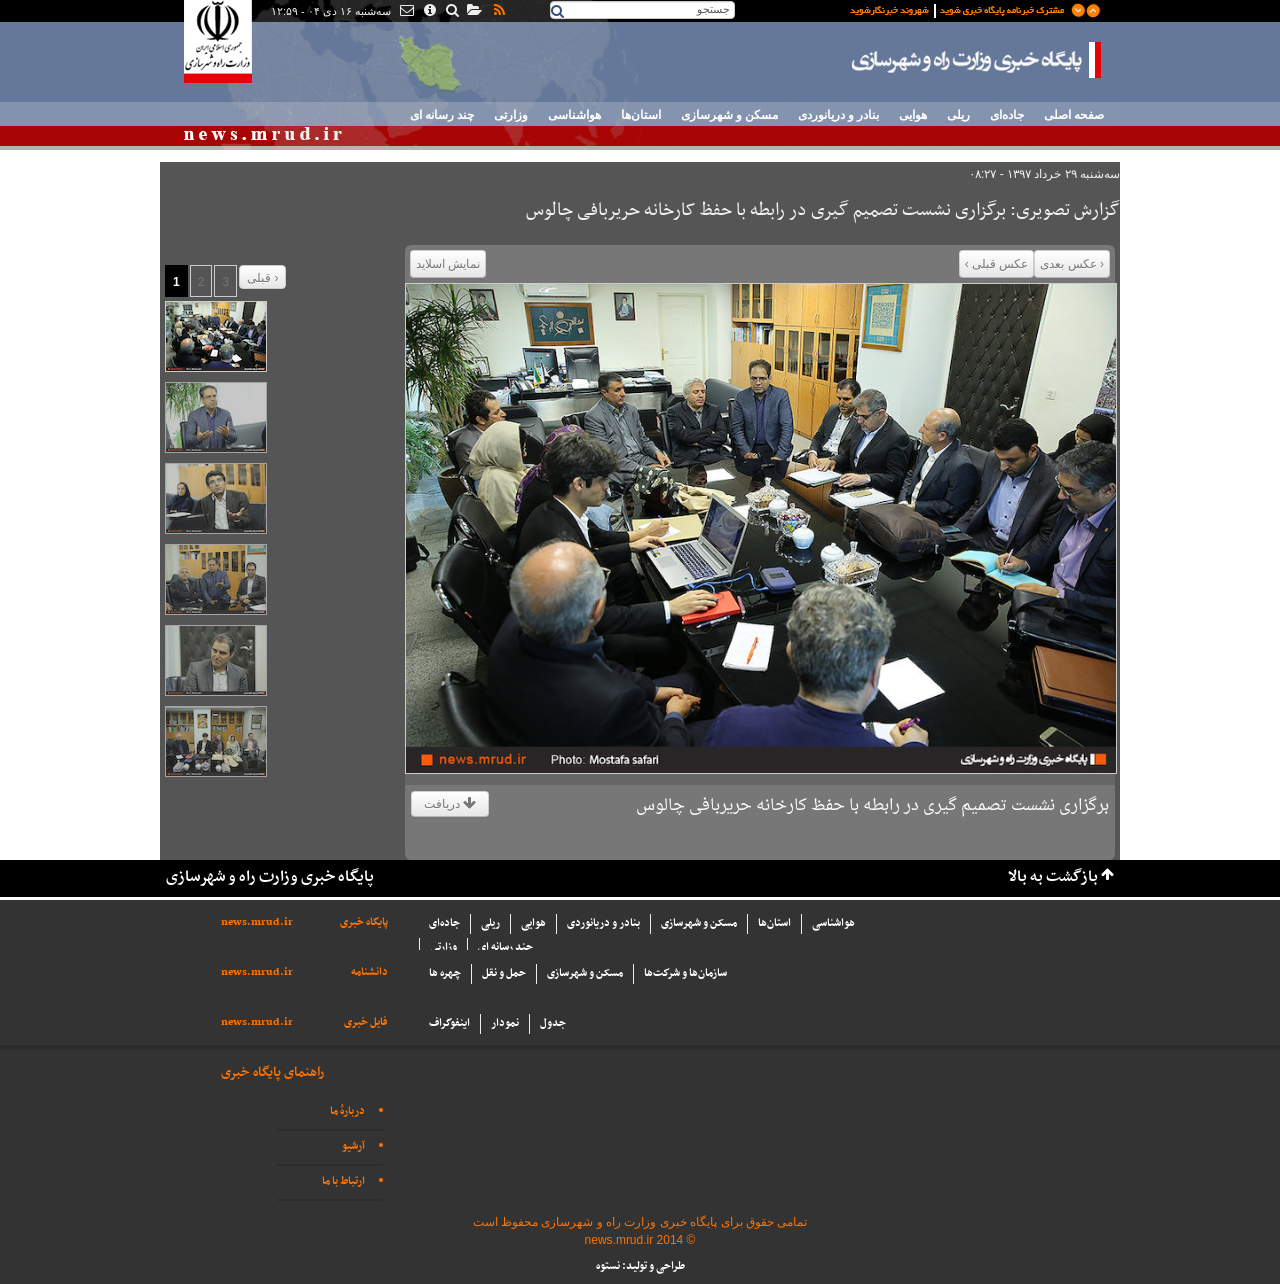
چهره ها (445, 973)
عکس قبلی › (997, 264)
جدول (553, 1023)
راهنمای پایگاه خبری (272, 1072)
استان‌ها (641, 115)
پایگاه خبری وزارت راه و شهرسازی (977, 60)
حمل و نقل (504, 973)
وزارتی (511, 115)
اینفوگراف (449, 1023)
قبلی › (262, 278)
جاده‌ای (1007, 115)
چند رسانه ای (442, 115)
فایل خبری (366, 1022)
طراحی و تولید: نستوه (640, 1266)
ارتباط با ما (343, 1181)
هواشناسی (574, 115)
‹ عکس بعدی (1072, 264)
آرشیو (353, 1146)
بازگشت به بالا (1053, 877)
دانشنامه (369, 972)
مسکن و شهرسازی (729, 115)
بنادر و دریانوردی (838, 115)
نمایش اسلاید (448, 264)
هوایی (913, 115)
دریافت (450, 804)
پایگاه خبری (364, 922)
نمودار (505, 1023)
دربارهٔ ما (347, 1111)
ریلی (958, 115)
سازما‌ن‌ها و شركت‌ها (685, 973)
